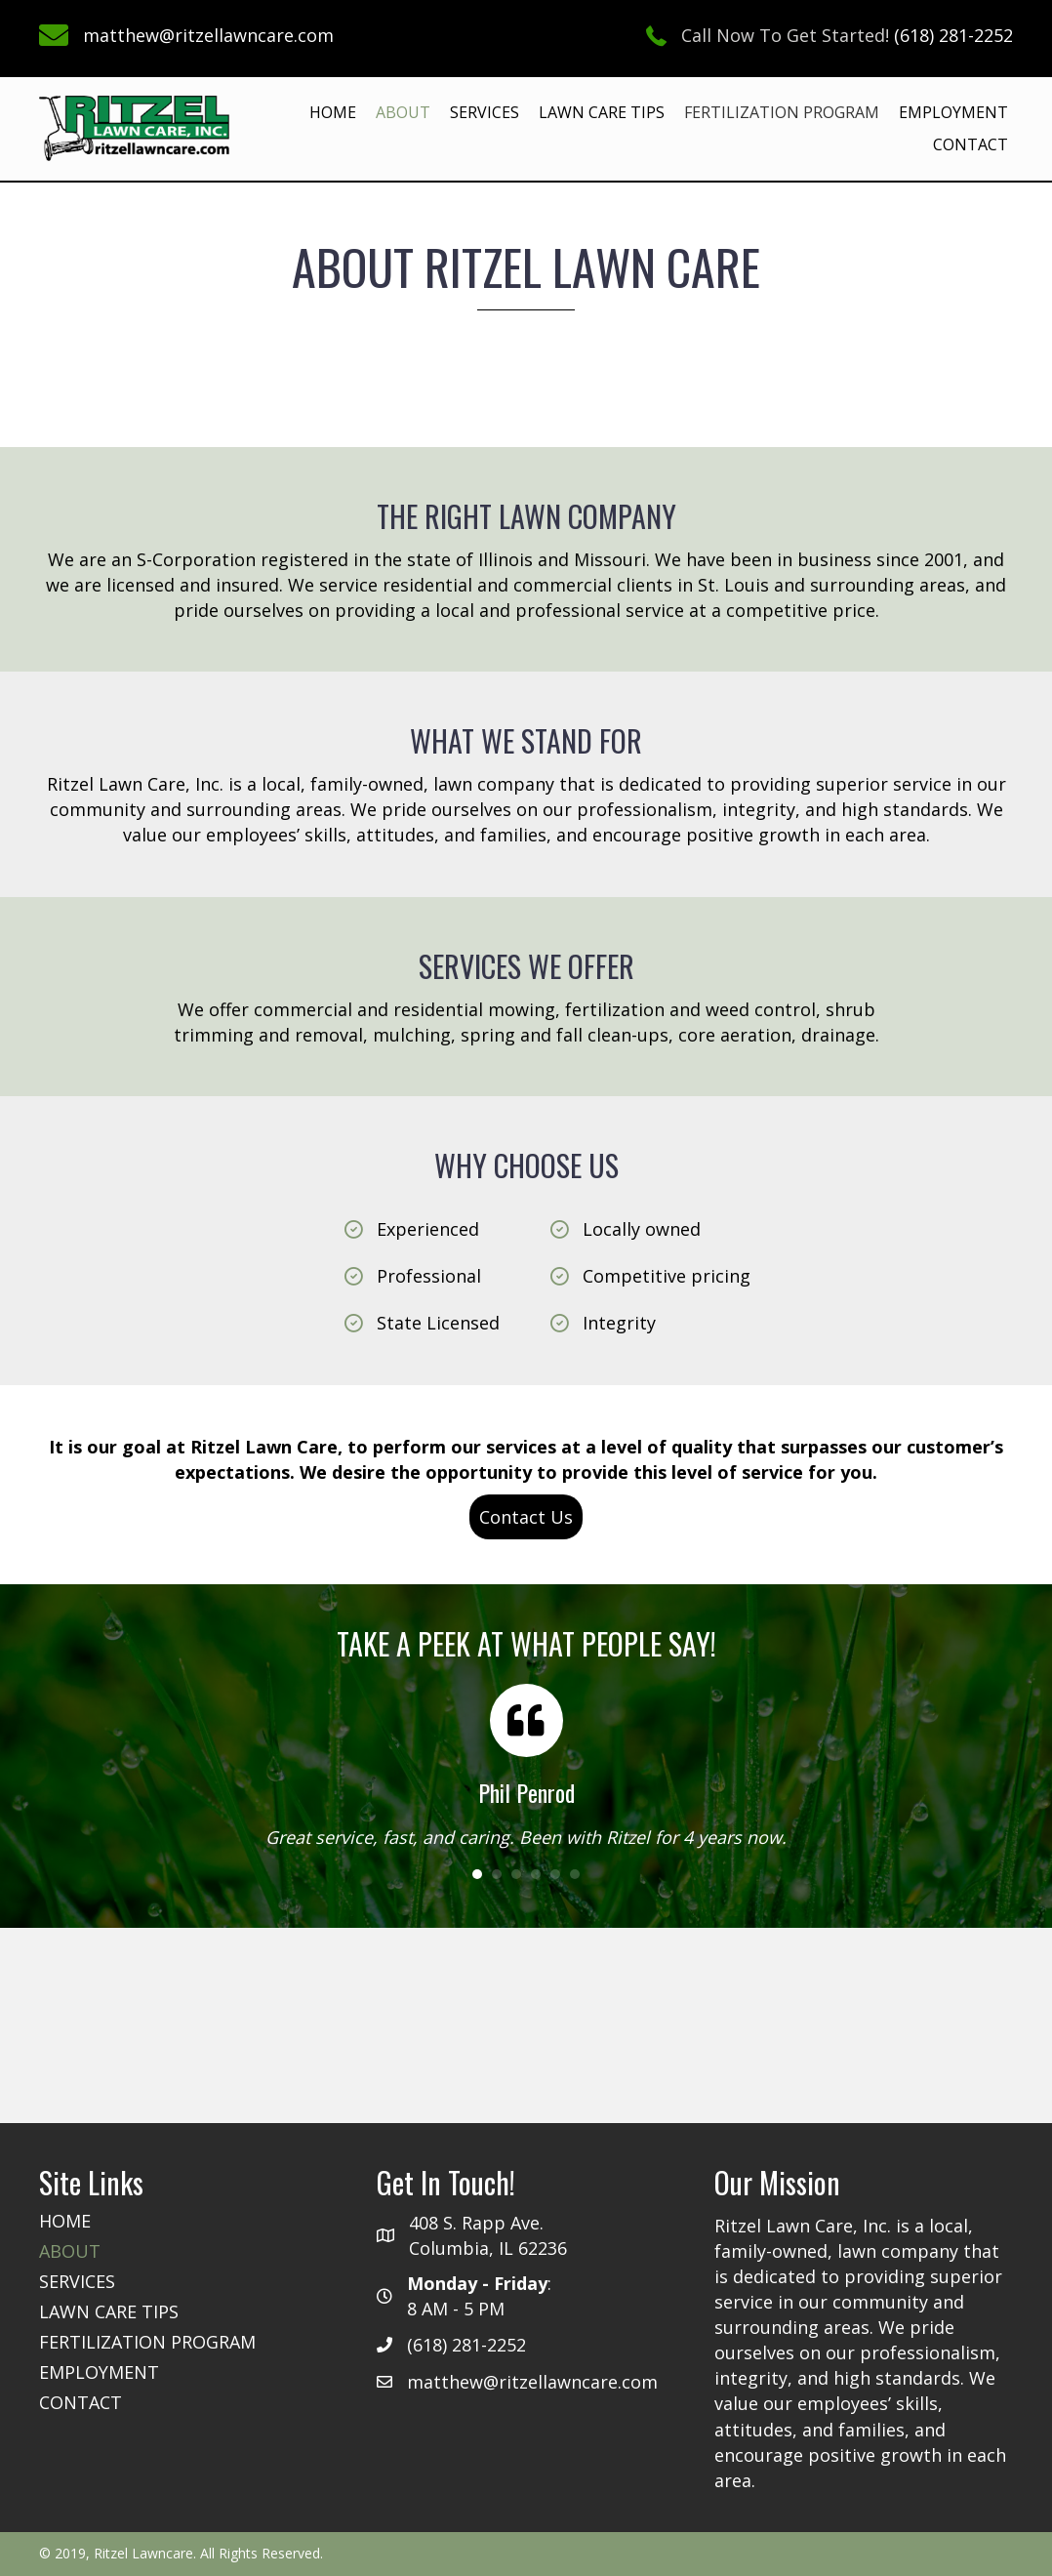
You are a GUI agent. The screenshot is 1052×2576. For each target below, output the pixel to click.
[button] (526, 1516)
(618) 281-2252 (953, 35)
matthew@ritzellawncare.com (208, 35)
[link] (332, 113)
